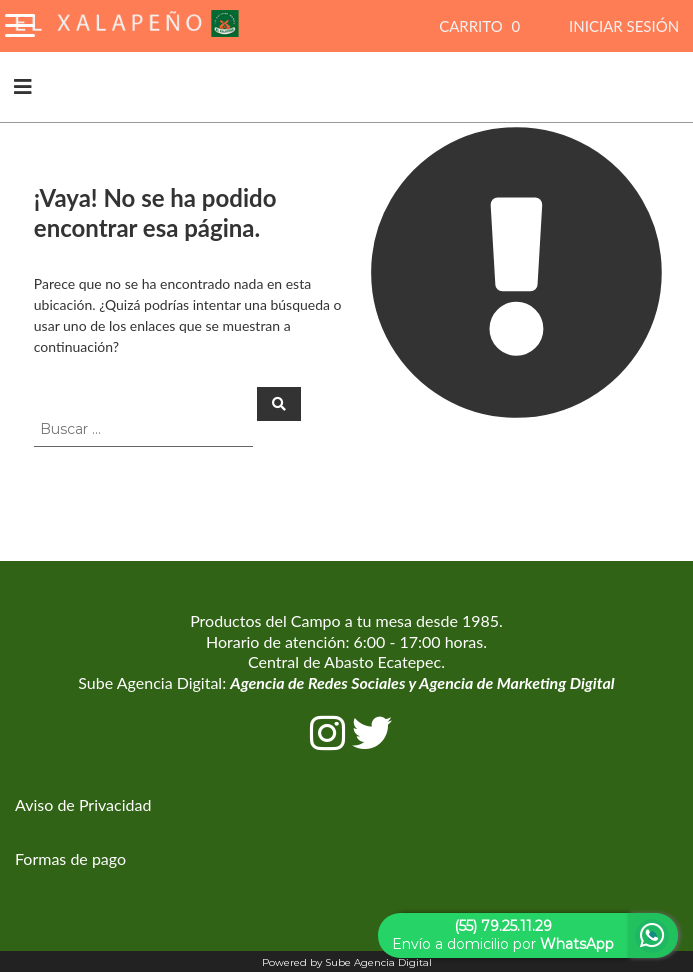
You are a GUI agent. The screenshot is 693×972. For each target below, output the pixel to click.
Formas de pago (70, 858)
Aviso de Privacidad (83, 804)
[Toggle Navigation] (20, 22)
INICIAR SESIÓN (624, 26)
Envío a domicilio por (503, 935)
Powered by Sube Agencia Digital (347, 962)
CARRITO (482, 26)
